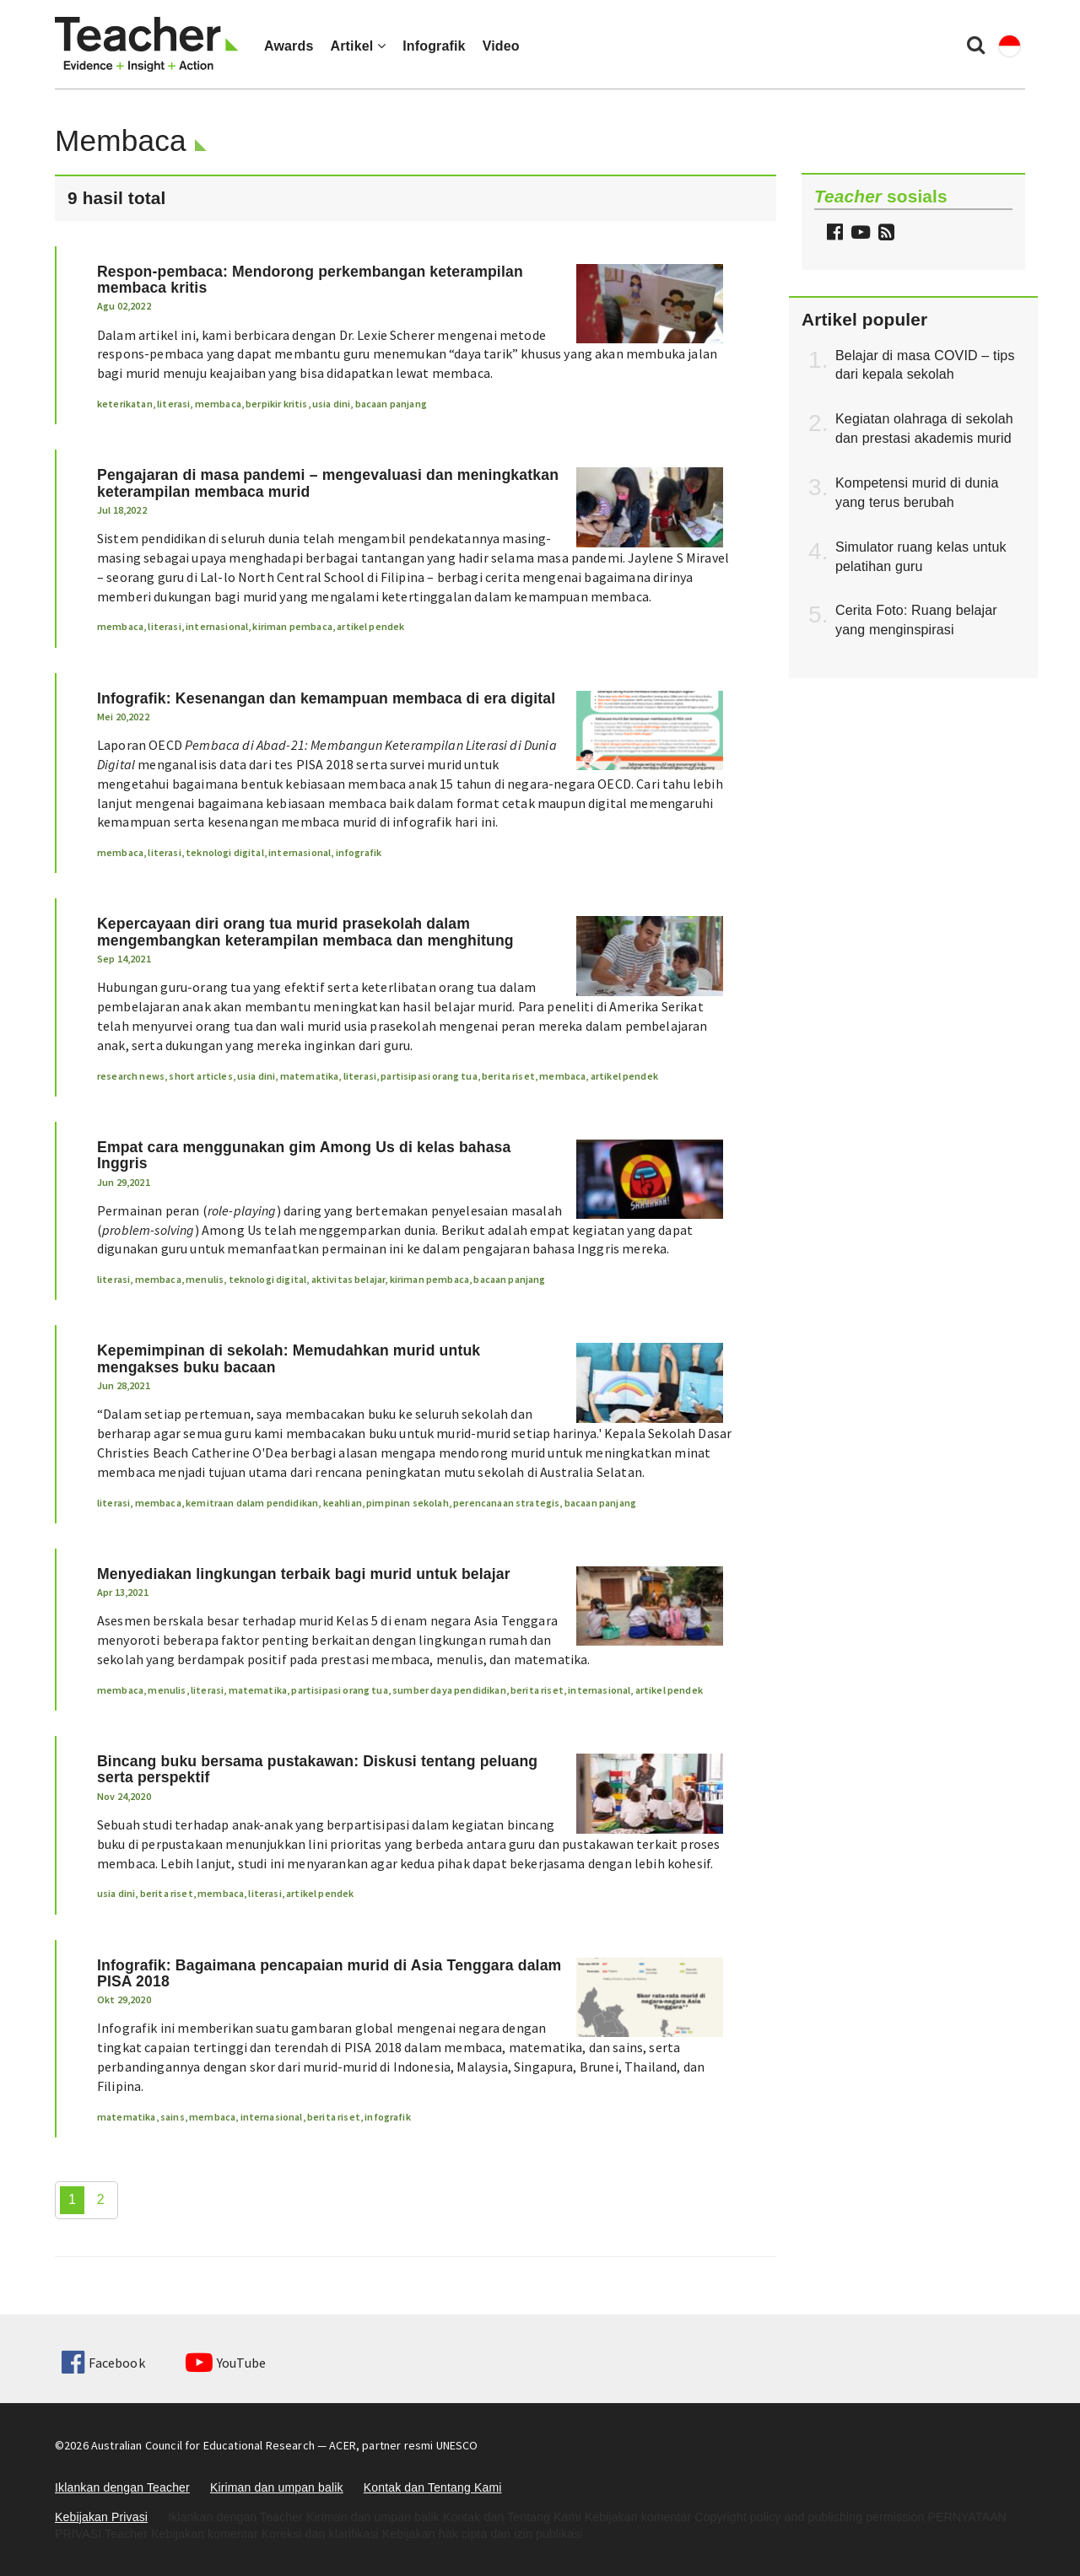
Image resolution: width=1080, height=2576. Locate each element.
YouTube (226, 2362)
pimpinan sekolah (407, 1502)
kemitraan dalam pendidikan (252, 1502)
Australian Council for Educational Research (203, 2445)
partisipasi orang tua (429, 1076)
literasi (173, 403)
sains (172, 2116)
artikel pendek (370, 626)
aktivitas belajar (348, 1279)
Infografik (434, 46)
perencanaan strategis (506, 1502)
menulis (205, 1279)
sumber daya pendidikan (449, 1690)
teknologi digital (225, 852)
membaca (218, 403)
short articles (200, 1076)
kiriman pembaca (292, 626)
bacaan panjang (391, 403)
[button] (884, 234)
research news (131, 1076)
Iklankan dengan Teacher (122, 2487)
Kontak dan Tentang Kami (433, 2487)
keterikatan (125, 403)
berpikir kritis (276, 403)
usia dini (331, 403)
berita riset (508, 1076)
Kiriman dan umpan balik (276, 2487)
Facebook (103, 2362)
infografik (359, 852)
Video (501, 46)
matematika (309, 1076)
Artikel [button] (358, 46)
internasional (217, 626)
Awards (288, 46)
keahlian (342, 1502)
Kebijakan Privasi (101, 2517)
